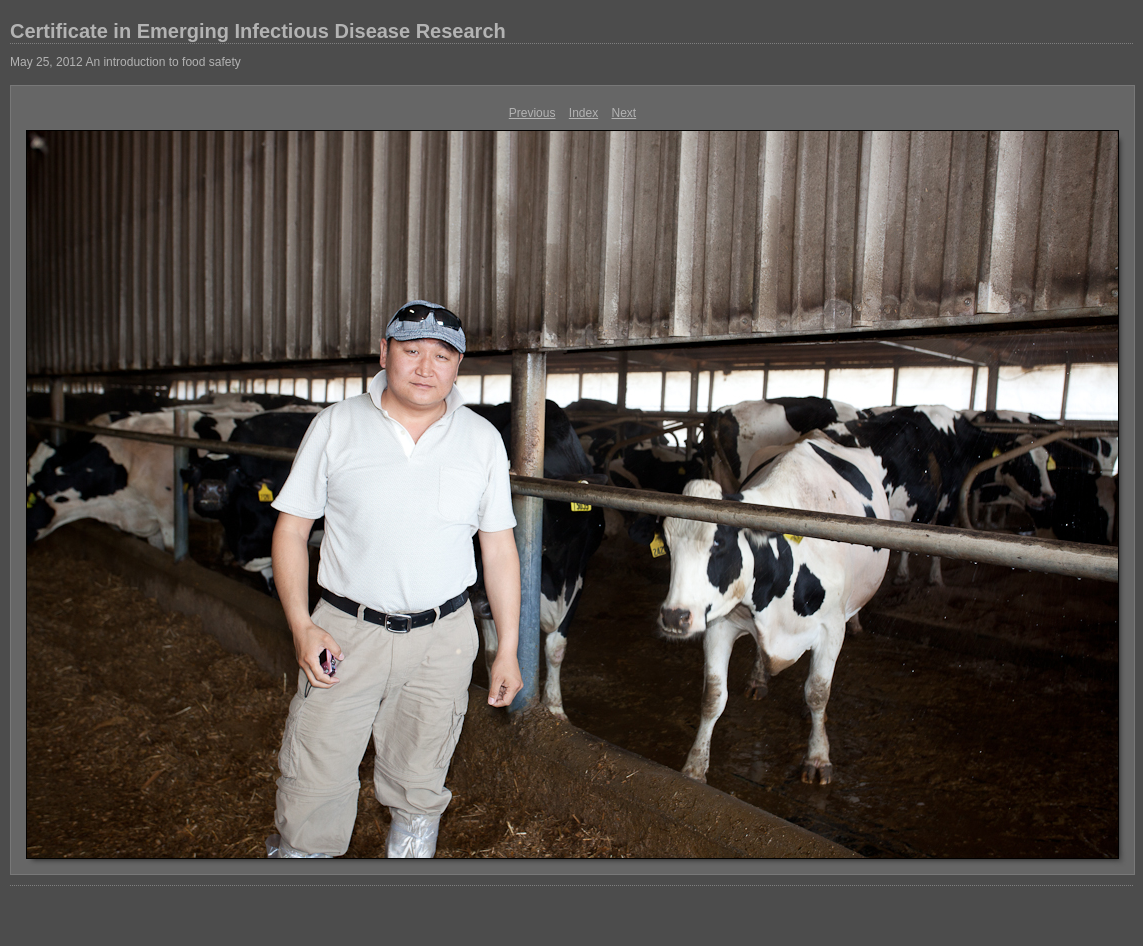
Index (583, 113)
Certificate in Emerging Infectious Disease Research (258, 31)
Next (624, 113)
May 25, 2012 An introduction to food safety (125, 62)
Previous (532, 113)
